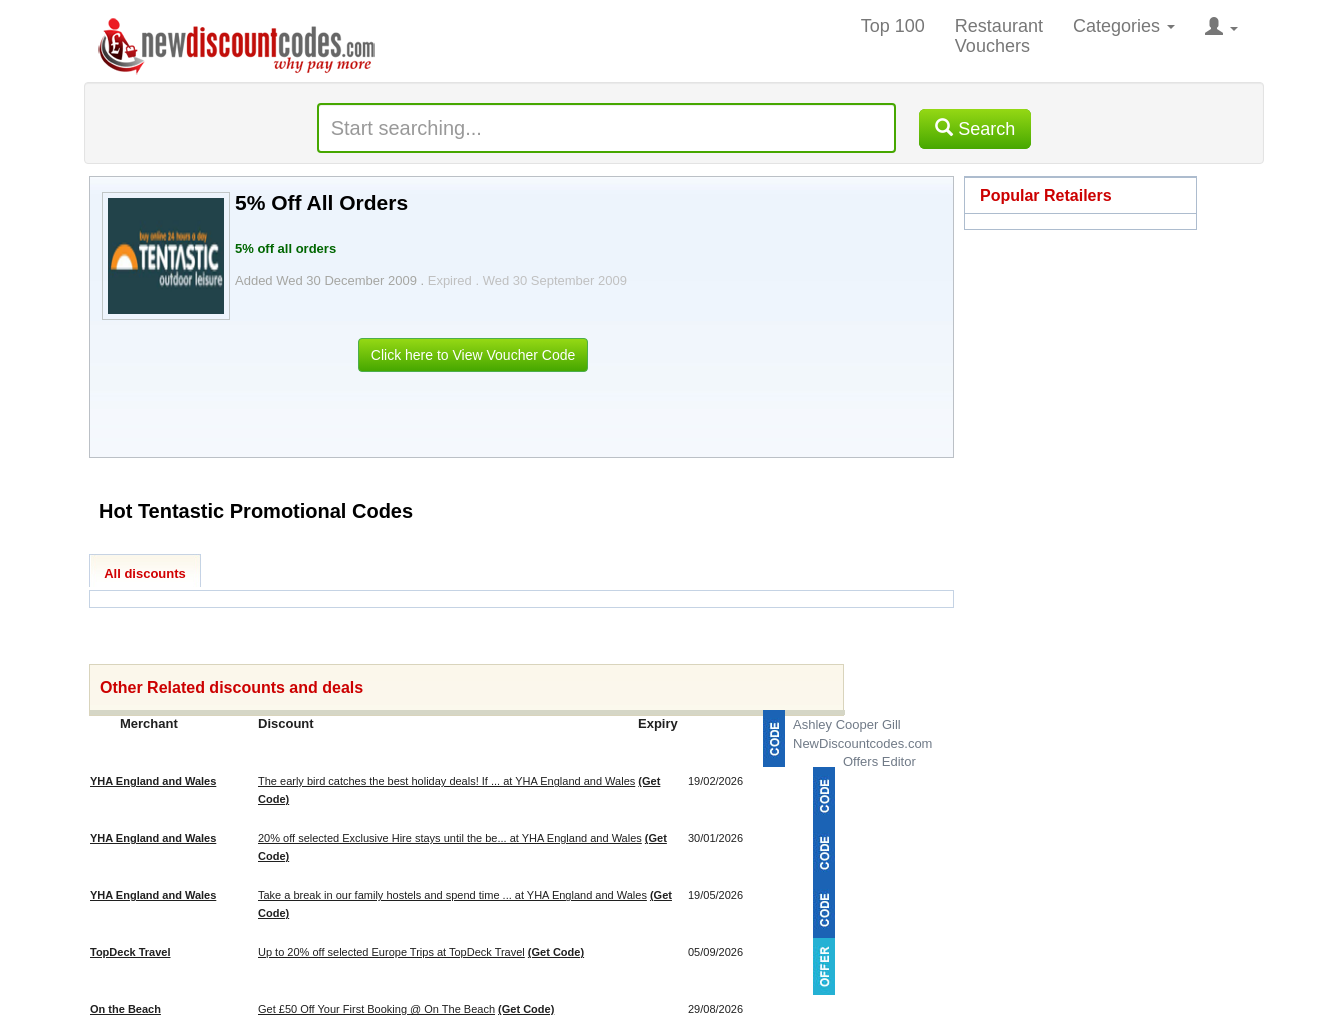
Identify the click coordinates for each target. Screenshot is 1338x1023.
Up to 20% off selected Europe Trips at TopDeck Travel (391, 952)
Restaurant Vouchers (999, 36)
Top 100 (893, 26)
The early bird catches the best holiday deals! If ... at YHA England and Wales (446, 781)
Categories (1124, 26)
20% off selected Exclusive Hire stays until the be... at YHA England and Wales (450, 838)
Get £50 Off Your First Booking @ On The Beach (376, 1009)
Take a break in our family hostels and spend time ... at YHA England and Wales (452, 895)
